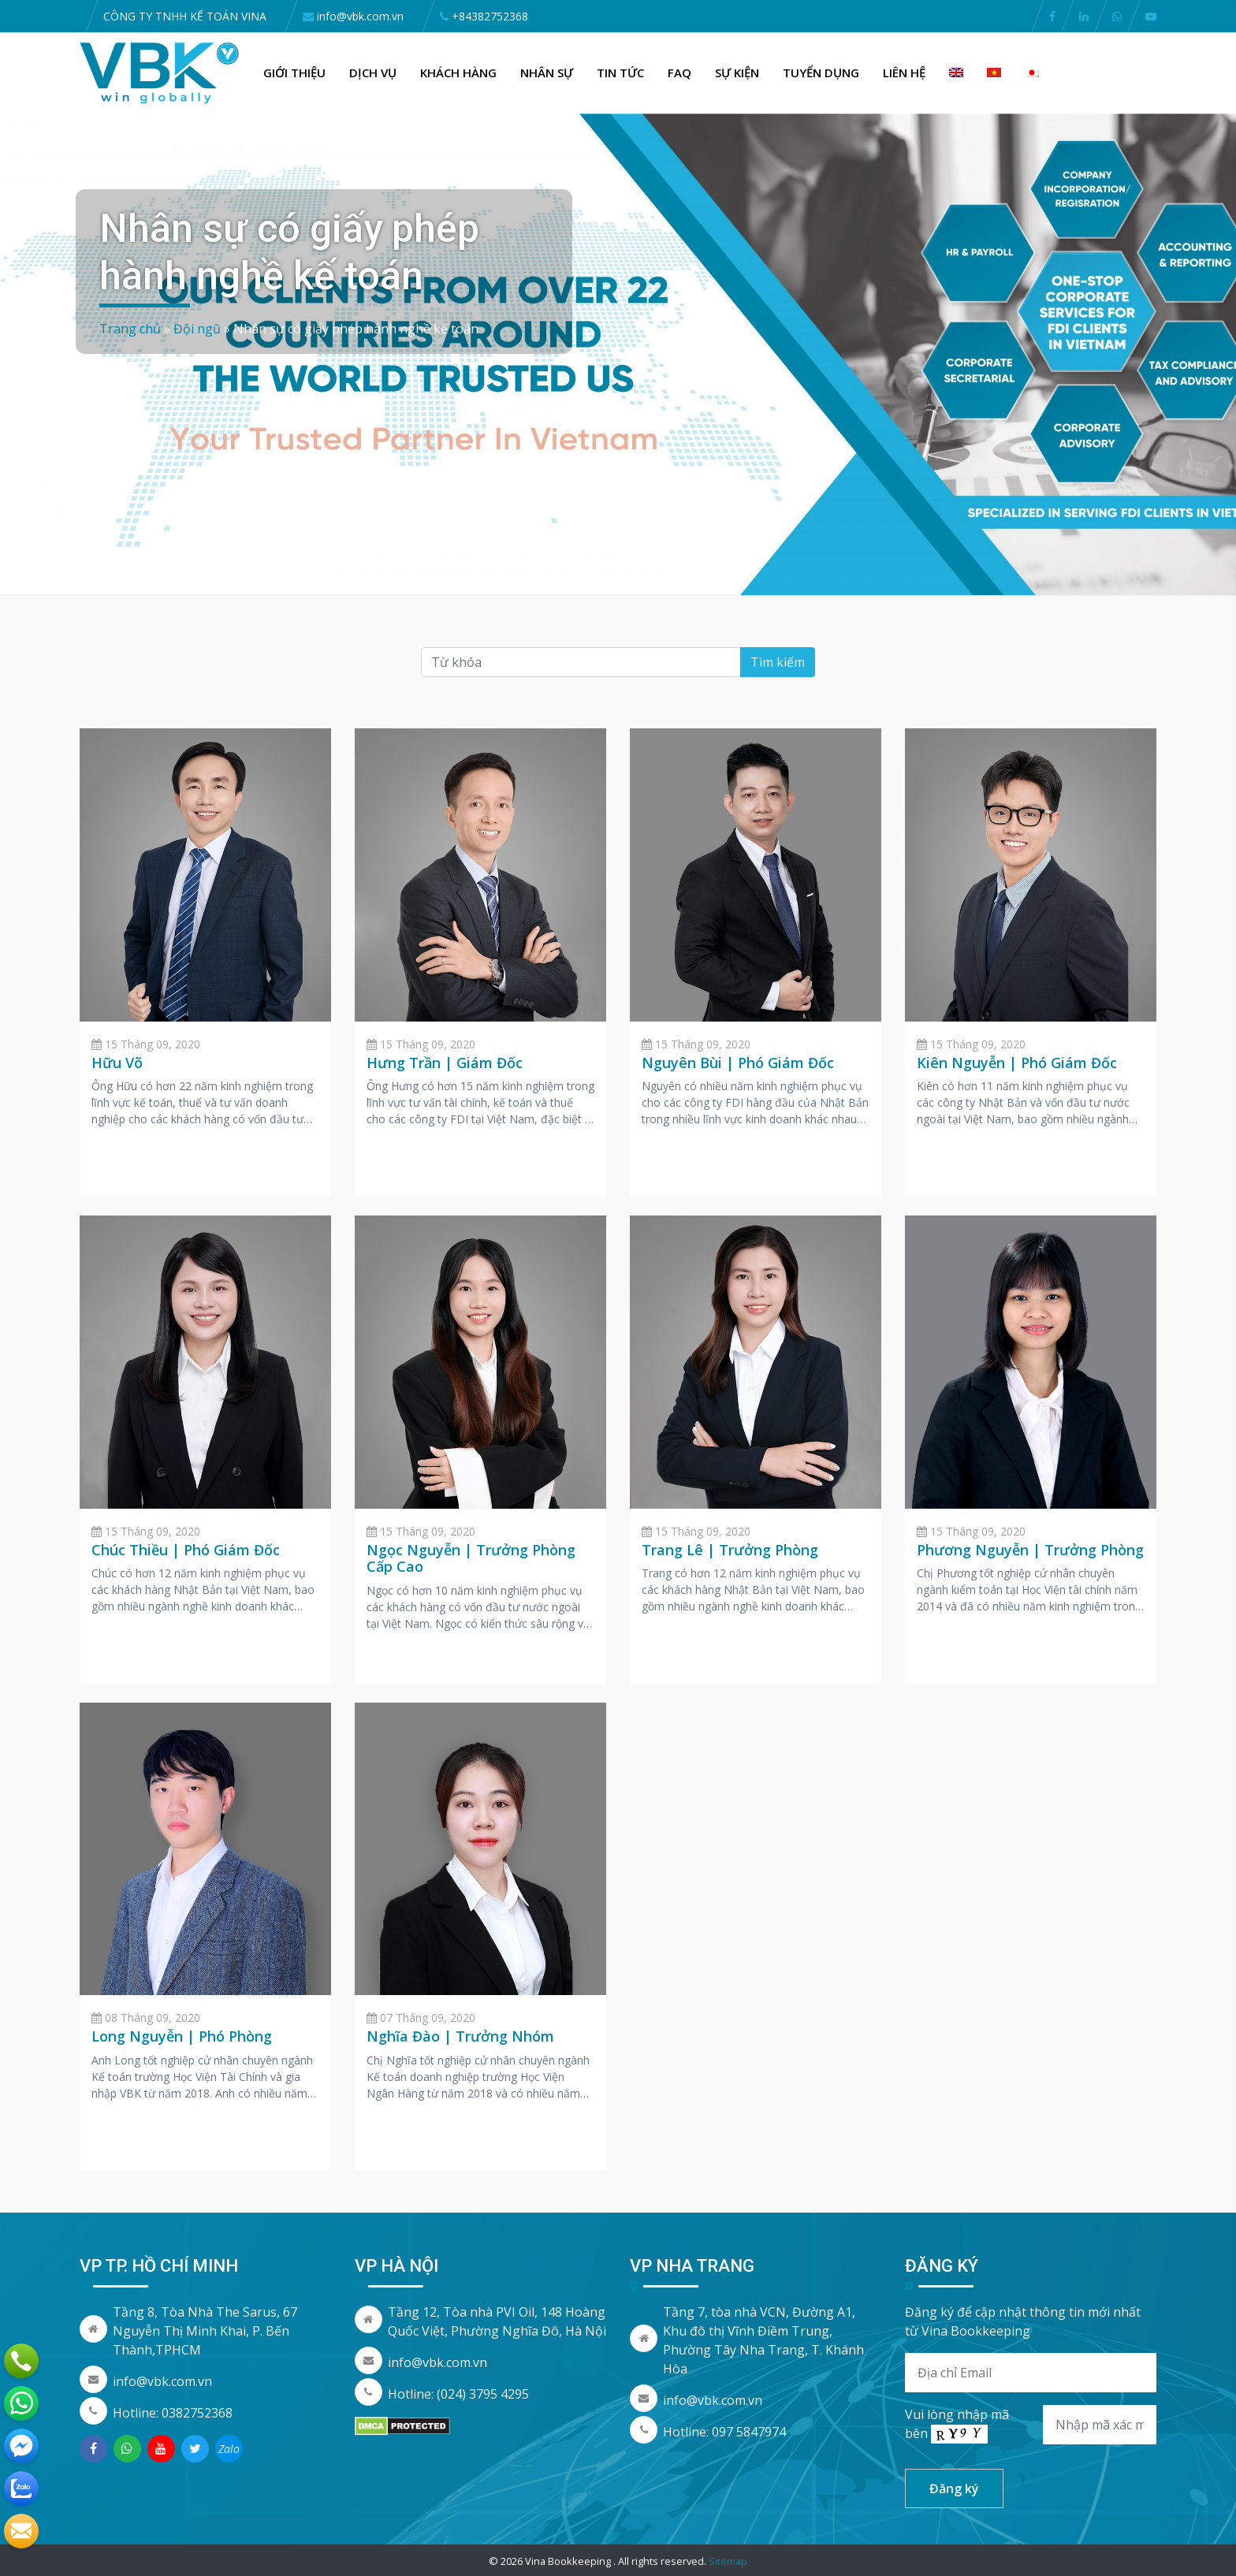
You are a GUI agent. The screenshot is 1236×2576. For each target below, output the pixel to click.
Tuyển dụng (821, 72)
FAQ (679, 72)
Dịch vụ (372, 72)
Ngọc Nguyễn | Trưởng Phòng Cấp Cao (471, 1558)
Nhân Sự (546, 72)
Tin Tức (620, 72)
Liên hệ (904, 72)
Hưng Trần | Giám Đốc (445, 1062)
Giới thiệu (294, 72)
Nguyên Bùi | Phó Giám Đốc (738, 1062)
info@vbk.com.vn (162, 2381)
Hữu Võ (117, 1062)
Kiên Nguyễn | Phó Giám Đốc (1017, 1062)
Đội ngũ (197, 328)
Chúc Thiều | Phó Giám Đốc (185, 1549)
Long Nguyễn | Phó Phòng (181, 2036)
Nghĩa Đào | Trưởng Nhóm (460, 2036)
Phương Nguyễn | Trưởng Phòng (1030, 1549)
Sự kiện (737, 72)
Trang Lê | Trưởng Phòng (730, 1549)
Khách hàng (458, 72)
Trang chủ (130, 328)
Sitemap (728, 2561)
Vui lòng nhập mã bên (957, 2425)
